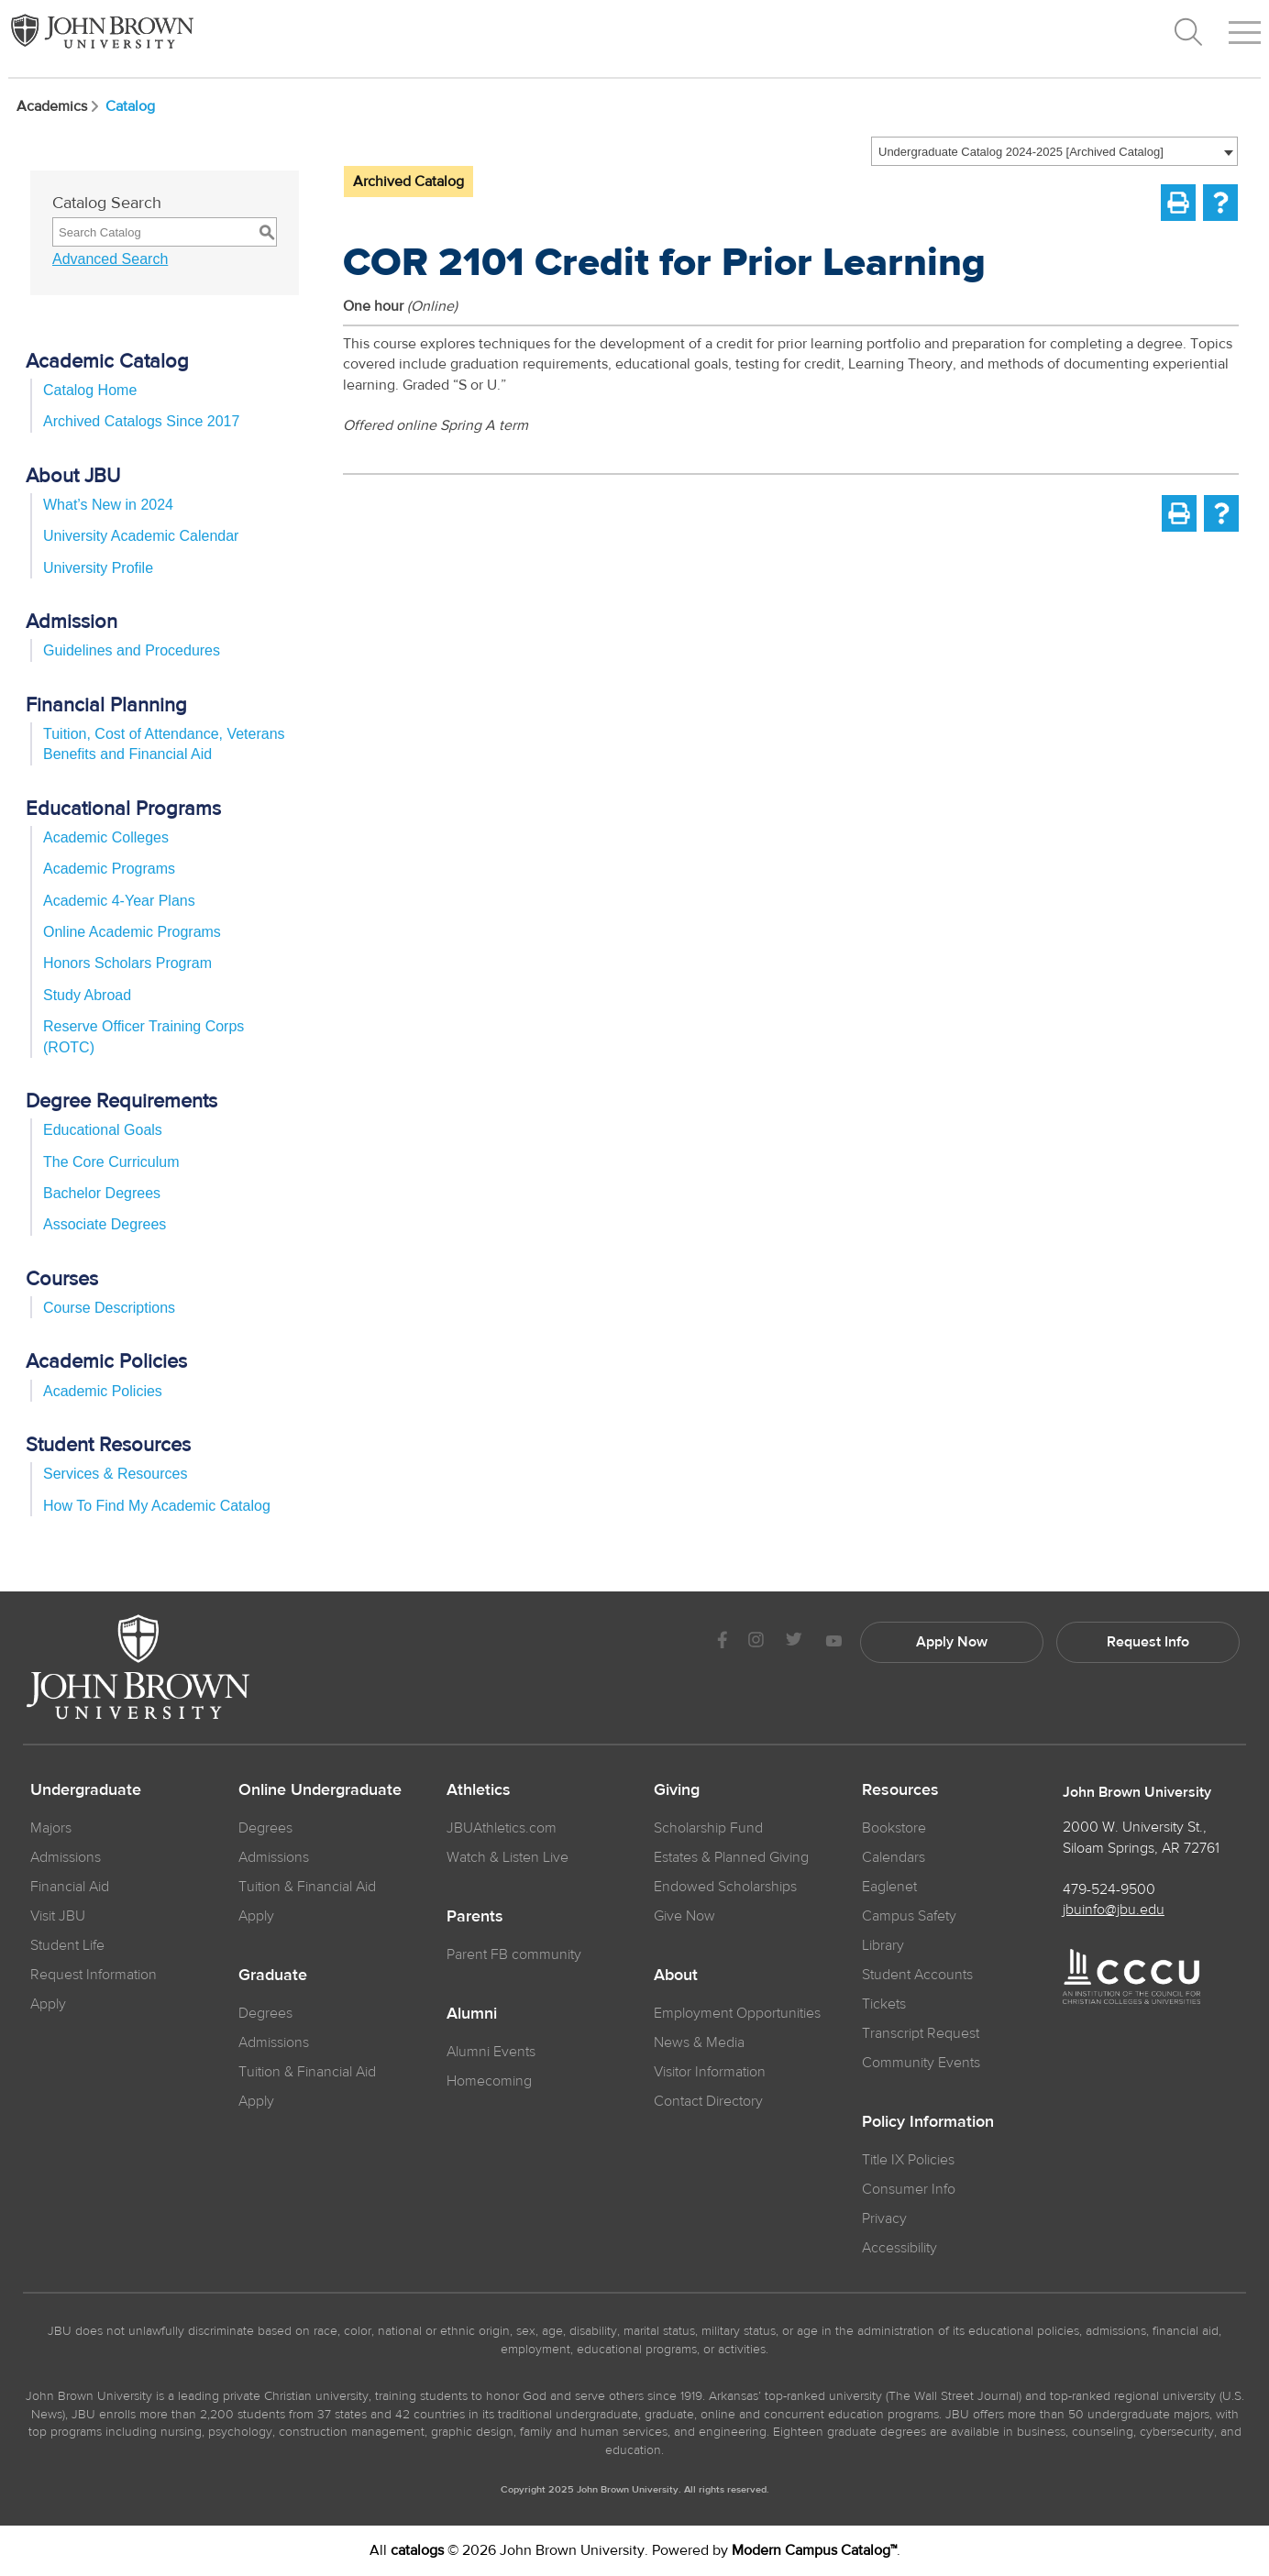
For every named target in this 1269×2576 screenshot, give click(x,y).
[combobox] (1054, 151)
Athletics (479, 1790)
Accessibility (899, 2247)
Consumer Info (908, 2189)
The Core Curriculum (111, 1162)
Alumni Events (491, 2051)
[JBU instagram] (755, 1642)
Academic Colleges (106, 837)
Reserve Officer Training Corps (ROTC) (143, 1036)
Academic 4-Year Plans (119, 900)
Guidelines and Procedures (131, 650)
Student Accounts (917, 1974)
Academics (59, 106)
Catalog (130, 106)
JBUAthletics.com (502, 1828)
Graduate (272, 1975)
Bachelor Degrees (101, 1193)
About (676, 1975)
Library (883, 1945)
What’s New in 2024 (108, 504)
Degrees (265, 1828)
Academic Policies (102, 1391)
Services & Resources (115, 1473)
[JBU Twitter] (793, 1643)
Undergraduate (85, 1790)
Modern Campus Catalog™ (814, 2550)
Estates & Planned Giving (731, 1857)
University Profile (98, 568)
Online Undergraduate (320, 1790)
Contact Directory (708, 2101)
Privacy (884, 2218)
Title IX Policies (908, 2159)
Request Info (1148, 1642)
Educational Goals (102, 1130)
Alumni (472, 2014)
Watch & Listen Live (507, 1857)
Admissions (273, 1857)
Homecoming (489, 2081)
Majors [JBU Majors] (51, 1828)
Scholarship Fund (708, 1828)
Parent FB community (514, 1954)
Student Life (67, 1945)
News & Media (699, 2042)
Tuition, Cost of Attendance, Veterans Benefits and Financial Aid (164, 744)
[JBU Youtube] (833, 1642)
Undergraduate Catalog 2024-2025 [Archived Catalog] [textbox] (1021, 152)
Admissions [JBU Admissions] (65, 1857)
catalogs (417, 2550)
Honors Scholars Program (127, 963)
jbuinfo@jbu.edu (1113, 1909)
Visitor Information (710, 2071)
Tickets (884, 2004)
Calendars (893, 1857)
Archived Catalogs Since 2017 (141, 421)
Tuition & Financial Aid (307, 1886)
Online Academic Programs (132, 932)
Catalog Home (90, 390)
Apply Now (952, 1642)
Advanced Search (110, 259)
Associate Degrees (104, 1224)
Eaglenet (889, 1886)
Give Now (684, 1916)
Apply (48, 2004)
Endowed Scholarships (725, 1886)
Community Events (921, 2062)
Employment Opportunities (737, 2013)
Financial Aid (69, 1886)
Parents (475, 1917)
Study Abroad (87, 995)
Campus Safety (909, 1916)
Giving (677, 1790)
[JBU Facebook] (722, 1642)
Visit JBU (57, 1916)
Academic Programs (109, 868)
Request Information (93, 1974)
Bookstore (894, 1828)
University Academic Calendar (140, 536)
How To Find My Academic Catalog (156, 1506)
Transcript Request (920, 2033)
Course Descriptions (109, 1308)
